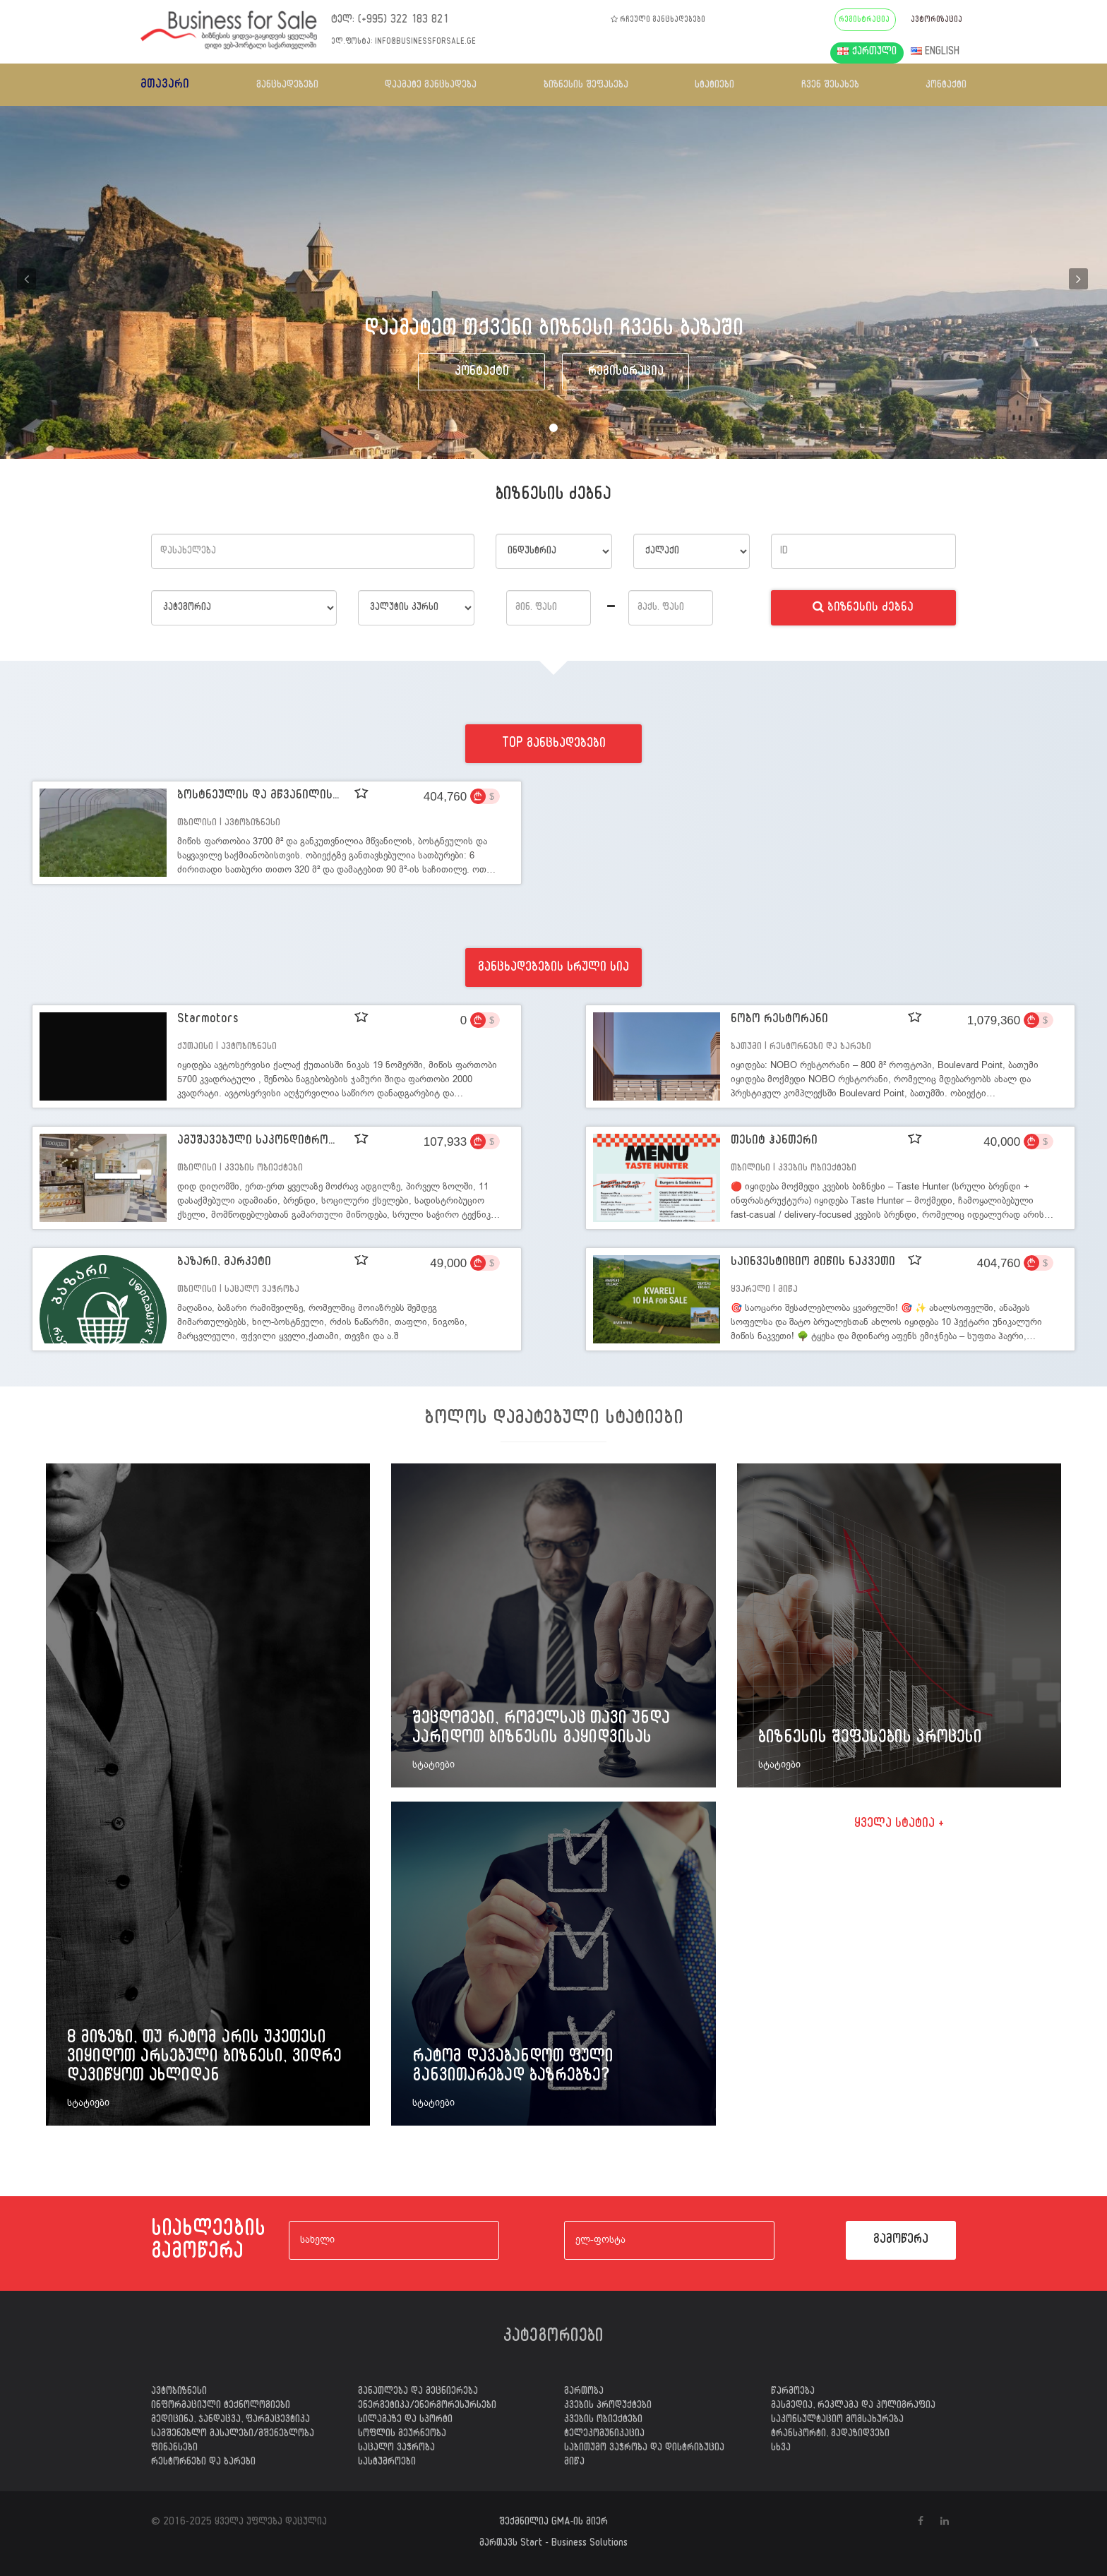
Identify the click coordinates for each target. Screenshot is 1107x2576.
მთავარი (164, 86)
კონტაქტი (946, 85)
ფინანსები (174, 2449)
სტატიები (714, 85)
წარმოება (793, 2392)
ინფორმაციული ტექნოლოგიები (220, 2407)
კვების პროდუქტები (608, 2407)
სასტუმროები (387, 2463)
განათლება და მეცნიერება (418, 2392)
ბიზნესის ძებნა (863, 609)
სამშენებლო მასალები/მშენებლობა (232, 2435)
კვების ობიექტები (603, 2421)
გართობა (584, 2392)
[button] (27, 282)
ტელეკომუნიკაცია (604, 2435)
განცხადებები (287, 85)
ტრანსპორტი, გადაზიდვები (830, 2435)
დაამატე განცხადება (431, 85)
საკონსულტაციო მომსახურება (837, 2421)
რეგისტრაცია (626, 373)
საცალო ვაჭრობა (396, 2449)
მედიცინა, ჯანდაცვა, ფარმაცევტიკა (230, 2421)
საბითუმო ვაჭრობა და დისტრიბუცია (644, 2449)
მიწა (574, 2463)
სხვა (781, 2449)
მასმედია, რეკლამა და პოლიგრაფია (853, 2407)
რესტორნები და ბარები (203, 2463)
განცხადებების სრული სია (553, 968)
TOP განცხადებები (554, 745)
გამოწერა (900, 2241)
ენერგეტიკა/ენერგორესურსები (427, 2407)
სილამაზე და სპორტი (405, 2421)
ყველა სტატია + (899, 1825)
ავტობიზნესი (179, 2392)
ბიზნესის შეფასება (586, 85)
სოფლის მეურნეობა (402, 2435)
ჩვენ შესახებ (830, 85)
